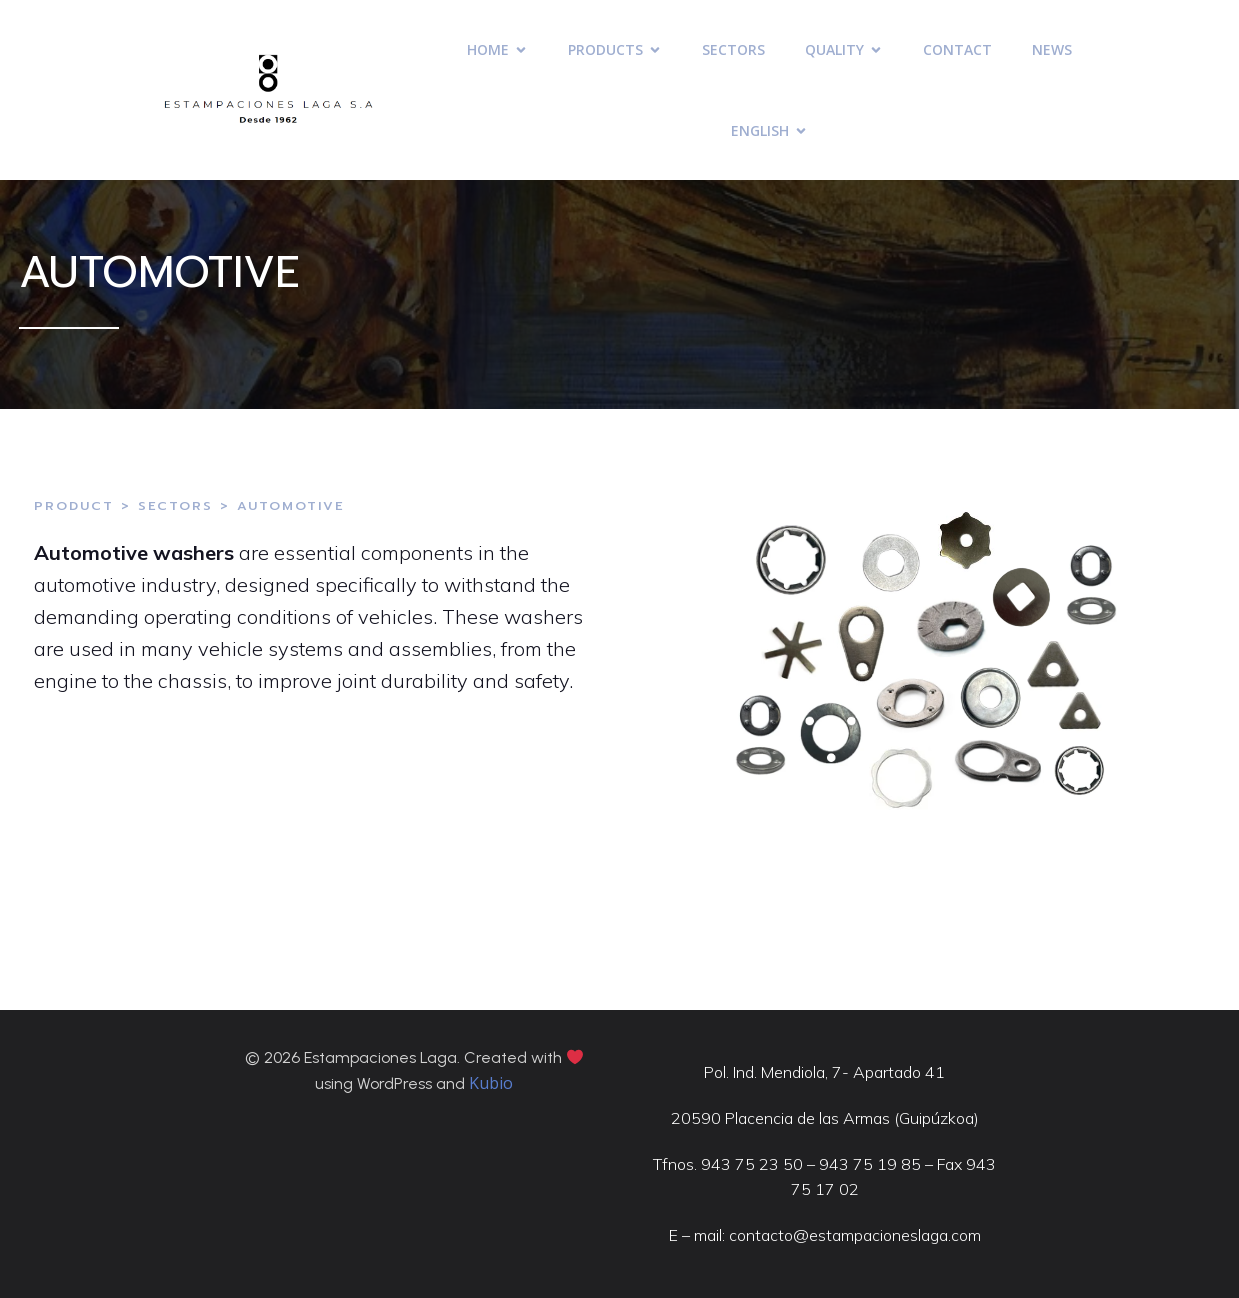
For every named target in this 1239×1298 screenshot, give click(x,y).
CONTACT (957, 49)
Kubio (491, 1083)
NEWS (1052, 49)
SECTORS (733, 49)
